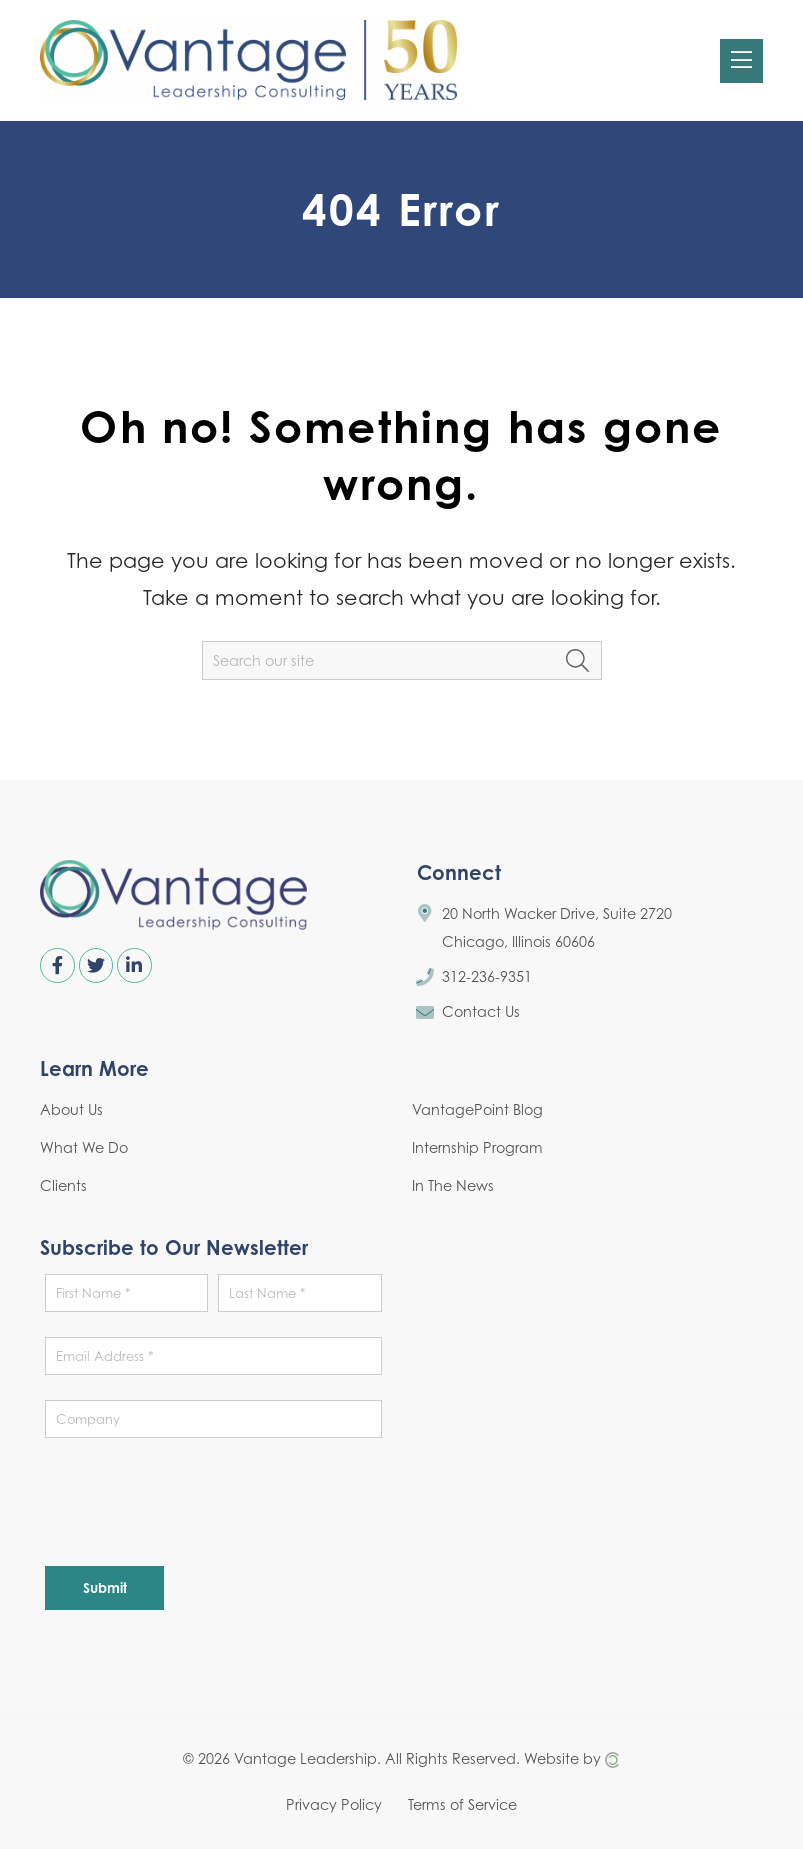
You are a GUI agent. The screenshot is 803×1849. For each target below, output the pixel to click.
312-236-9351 (487, 976)
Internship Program (477, 1147)
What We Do (84, 1147)
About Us (71, 1109)
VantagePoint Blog (477, 1109)
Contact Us (481, 1011)
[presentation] (197, 1502)
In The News (453, 1185)
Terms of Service (462, 1804)
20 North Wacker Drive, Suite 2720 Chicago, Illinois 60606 (557, 927)
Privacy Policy (334, 1804)
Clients (63, 1185)
